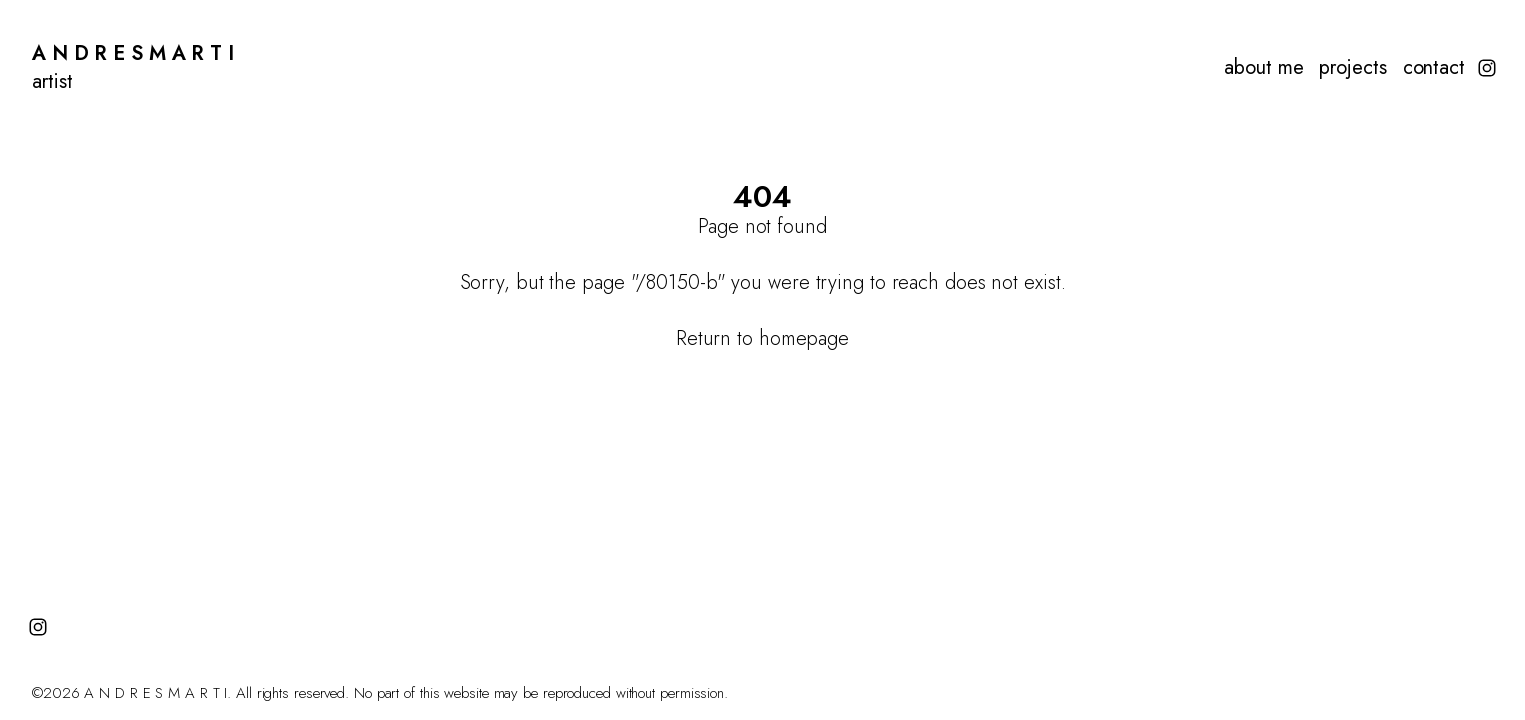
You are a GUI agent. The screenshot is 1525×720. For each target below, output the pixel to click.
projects (1352, 68)
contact (1434, 68)
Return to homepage (762, 338)
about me (1263, 68)
